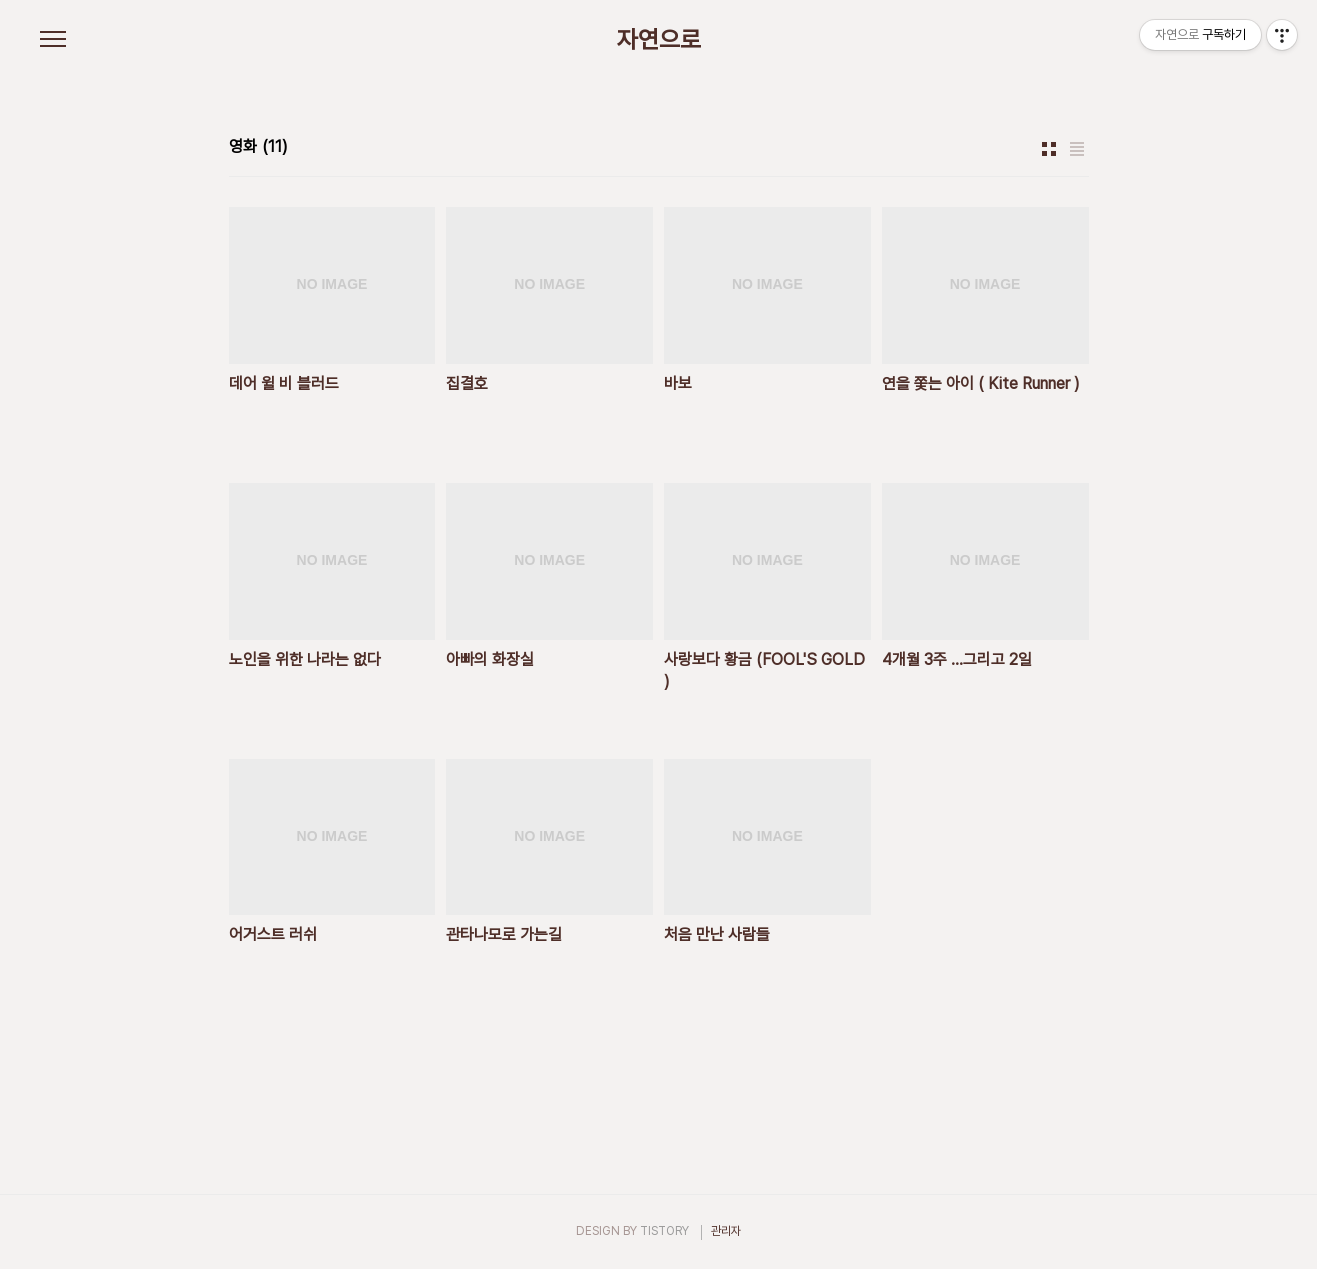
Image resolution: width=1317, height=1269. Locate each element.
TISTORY (664, 1231)
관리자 (726, 1231)
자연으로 (659, 40)
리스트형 (1077, 149)
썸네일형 (1049, 149)
